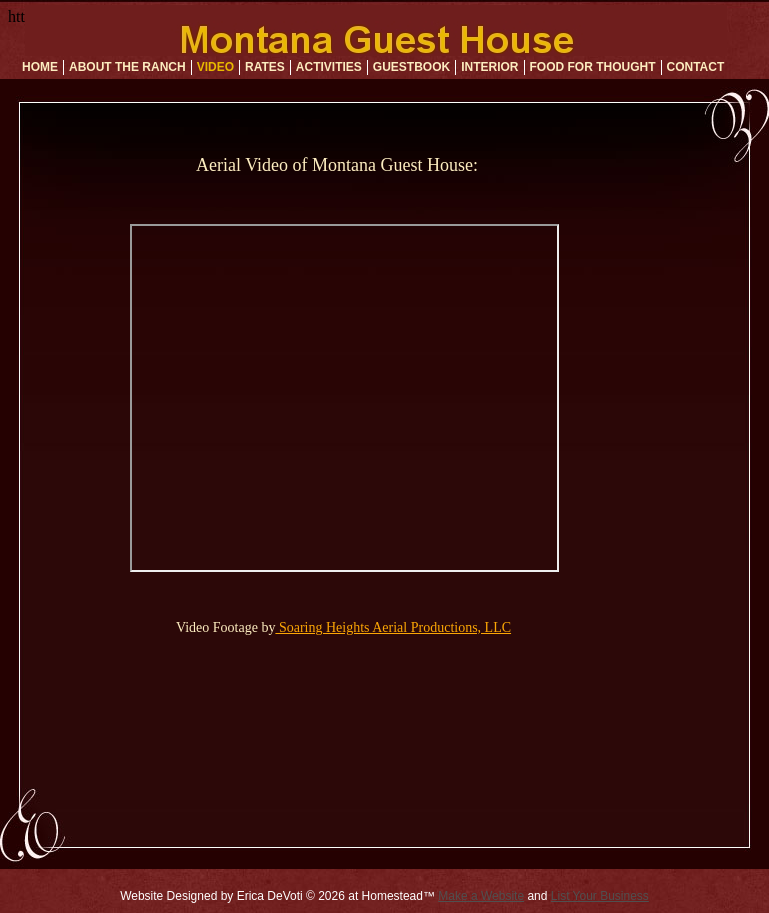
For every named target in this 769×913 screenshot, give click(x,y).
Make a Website (481, 896)
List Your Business (600, 896)
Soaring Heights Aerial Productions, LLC (393, 627)
